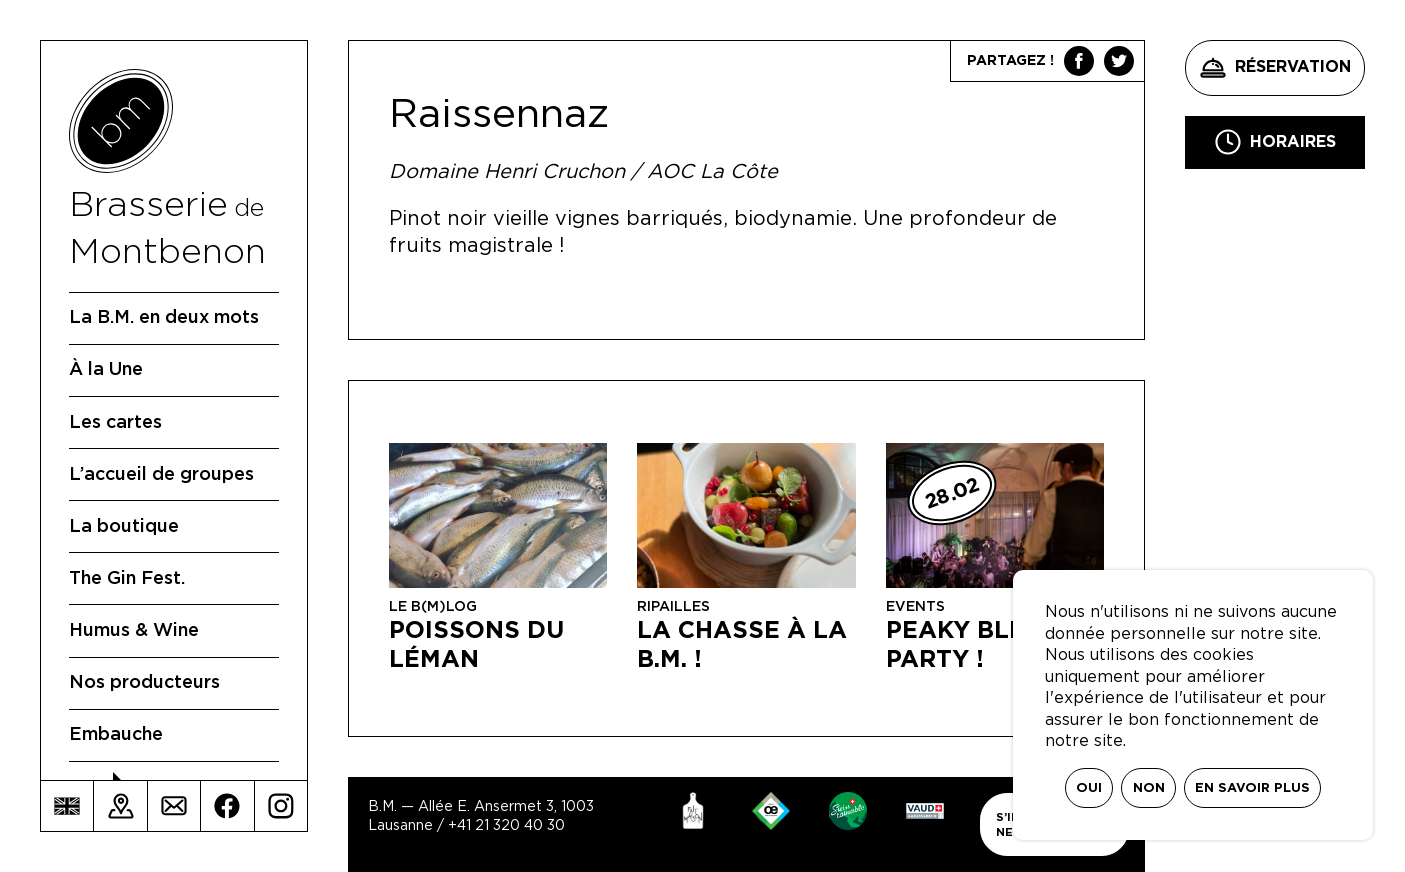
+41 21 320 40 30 (506, 826)
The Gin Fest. (127, 579)
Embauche (116, 735)
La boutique (124, 527)
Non (1149, 788)
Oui (1089, 788)
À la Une (106, 370)
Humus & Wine (134, 631)
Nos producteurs (144, 683)
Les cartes (115, 423)
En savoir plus (1252, 788)
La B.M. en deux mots (164, 318)
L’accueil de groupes (161, 475)
